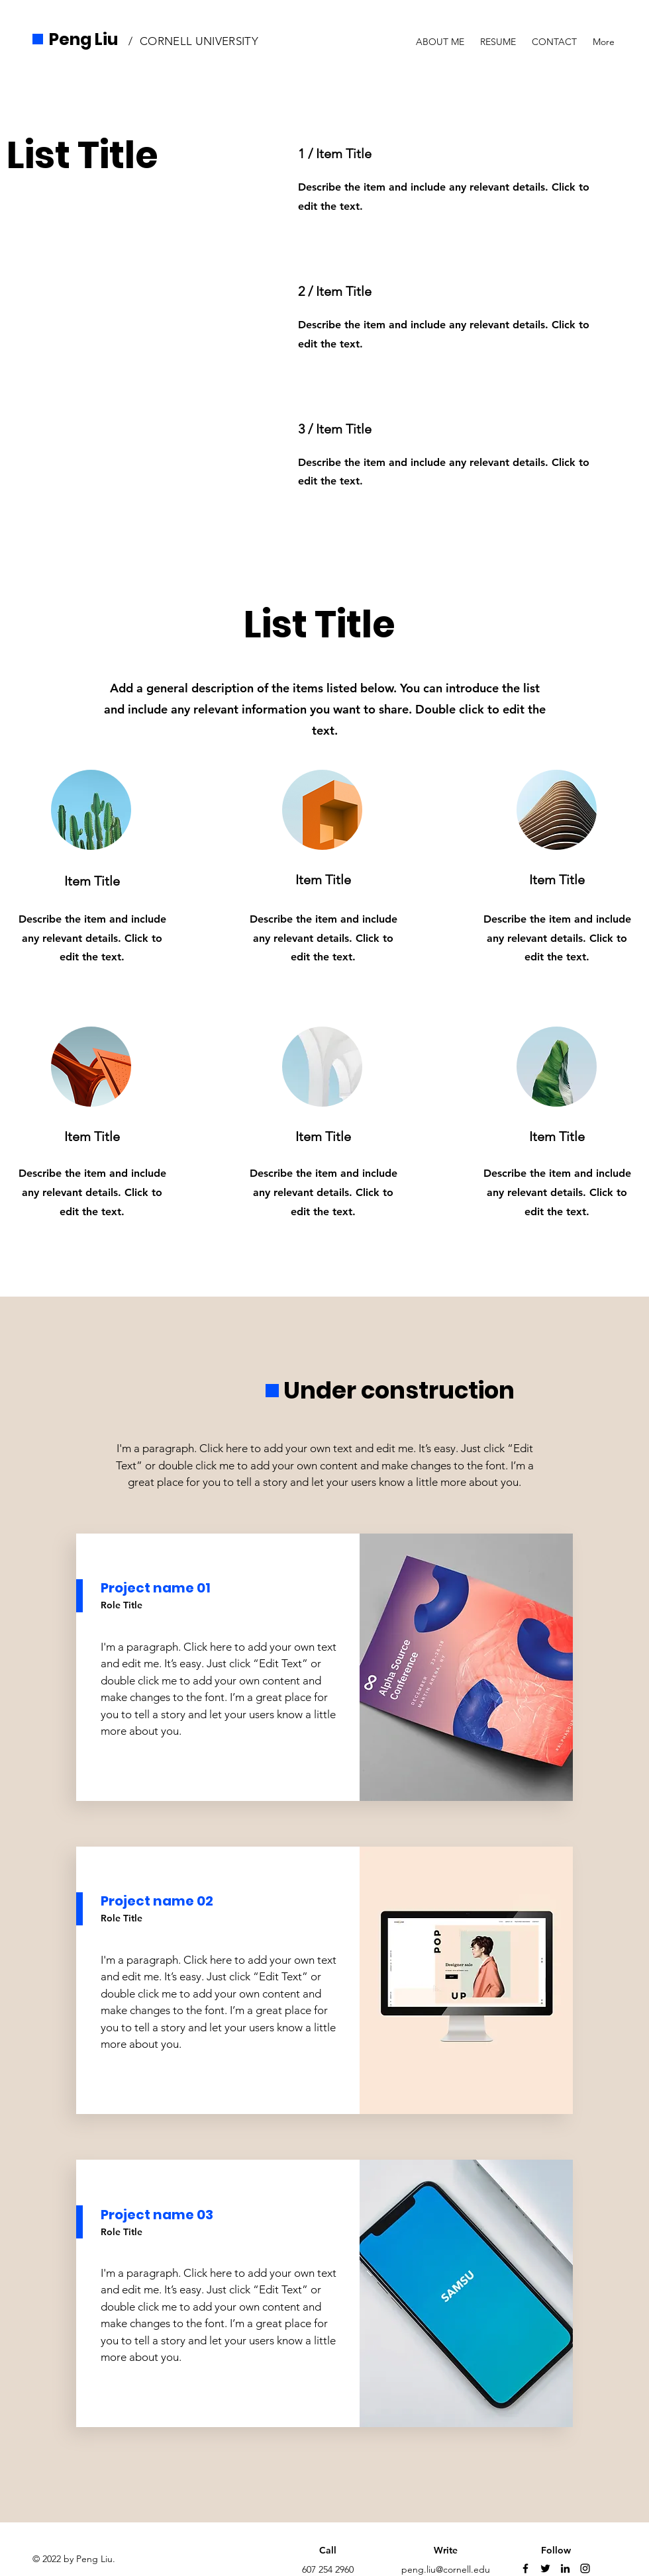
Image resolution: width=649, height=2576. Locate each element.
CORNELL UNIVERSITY (199, 41)
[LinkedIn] (565, 2568)
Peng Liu (83, 39)
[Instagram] (585, 2568)
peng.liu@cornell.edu (445, 2569)
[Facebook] (525, 2568)
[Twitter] (545, 2568)
